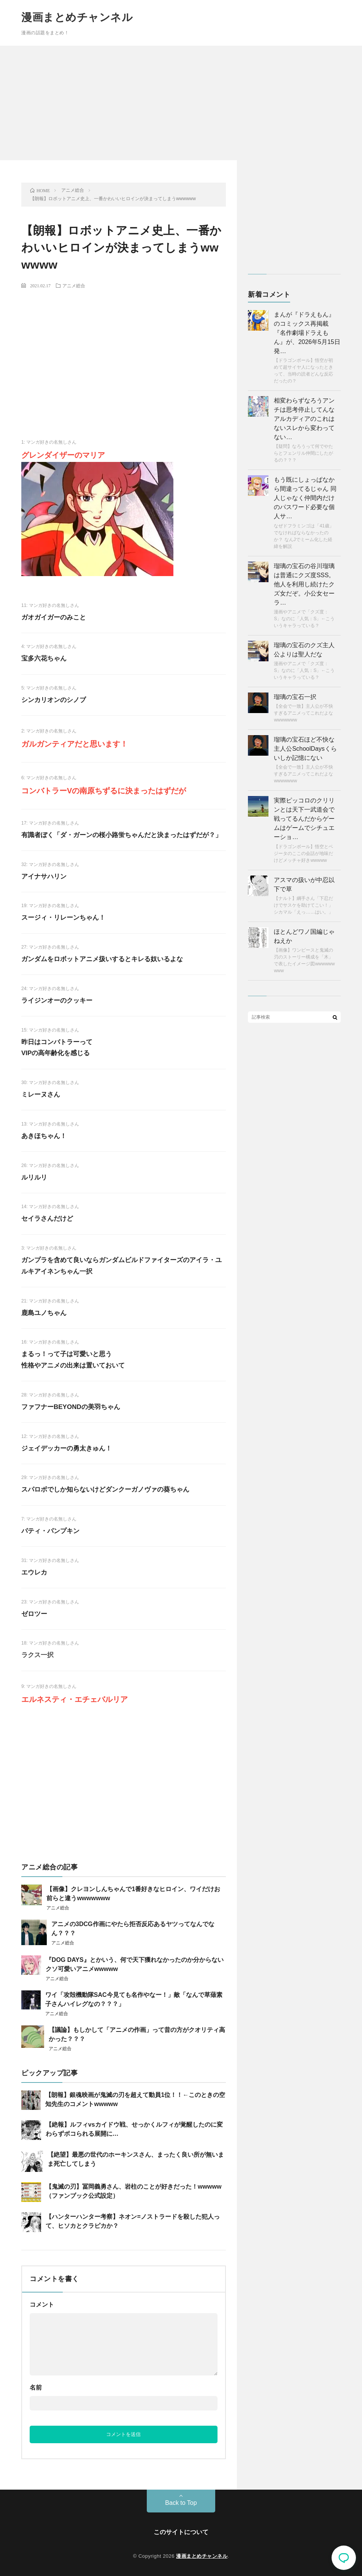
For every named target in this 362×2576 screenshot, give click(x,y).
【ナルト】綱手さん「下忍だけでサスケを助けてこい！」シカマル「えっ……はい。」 (303, 905)
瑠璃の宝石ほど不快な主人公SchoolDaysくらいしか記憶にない (305, 748)
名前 (36, 2387)
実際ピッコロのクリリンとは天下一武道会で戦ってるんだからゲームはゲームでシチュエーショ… (304, 818)
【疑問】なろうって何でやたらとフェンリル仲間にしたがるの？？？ (303, 453)
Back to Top (181, 2503)
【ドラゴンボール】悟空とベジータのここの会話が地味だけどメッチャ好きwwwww (303, 853)
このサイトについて (181, 2532)
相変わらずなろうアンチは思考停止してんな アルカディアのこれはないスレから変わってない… (304, 418)
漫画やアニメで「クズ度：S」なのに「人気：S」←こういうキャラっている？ (304, 618)
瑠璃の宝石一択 (295, 697)
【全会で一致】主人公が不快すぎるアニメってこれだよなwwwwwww (303, 713)
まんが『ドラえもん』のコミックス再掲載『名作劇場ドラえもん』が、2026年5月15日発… (307, 332)
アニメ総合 (73, 285)
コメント (42, 2304)
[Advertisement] (181, 102)
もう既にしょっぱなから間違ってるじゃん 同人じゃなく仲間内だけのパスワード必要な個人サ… (305, 497)
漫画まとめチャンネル (77, 17)
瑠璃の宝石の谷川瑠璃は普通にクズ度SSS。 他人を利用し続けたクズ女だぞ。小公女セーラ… (304, 584)
